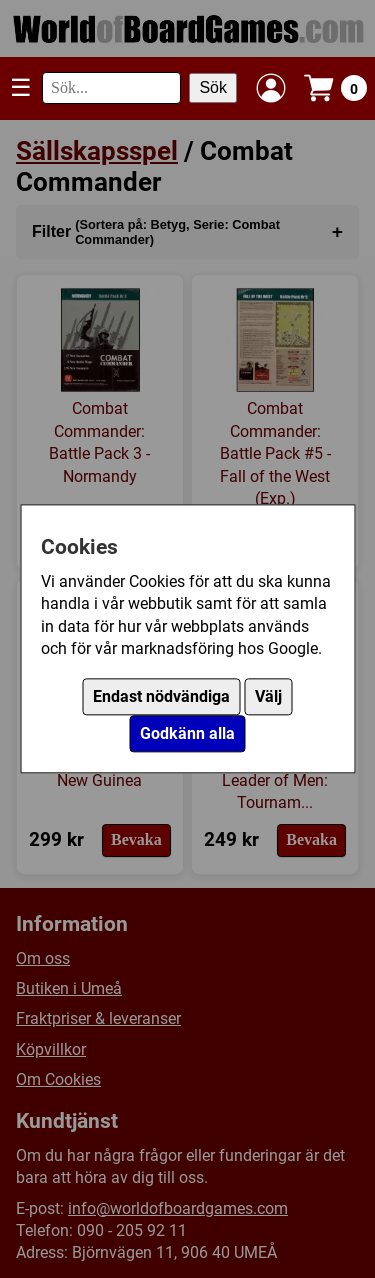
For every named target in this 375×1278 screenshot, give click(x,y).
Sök (213, 87)
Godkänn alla (187, 734)
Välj (268, 697)
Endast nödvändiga (161, 697)
